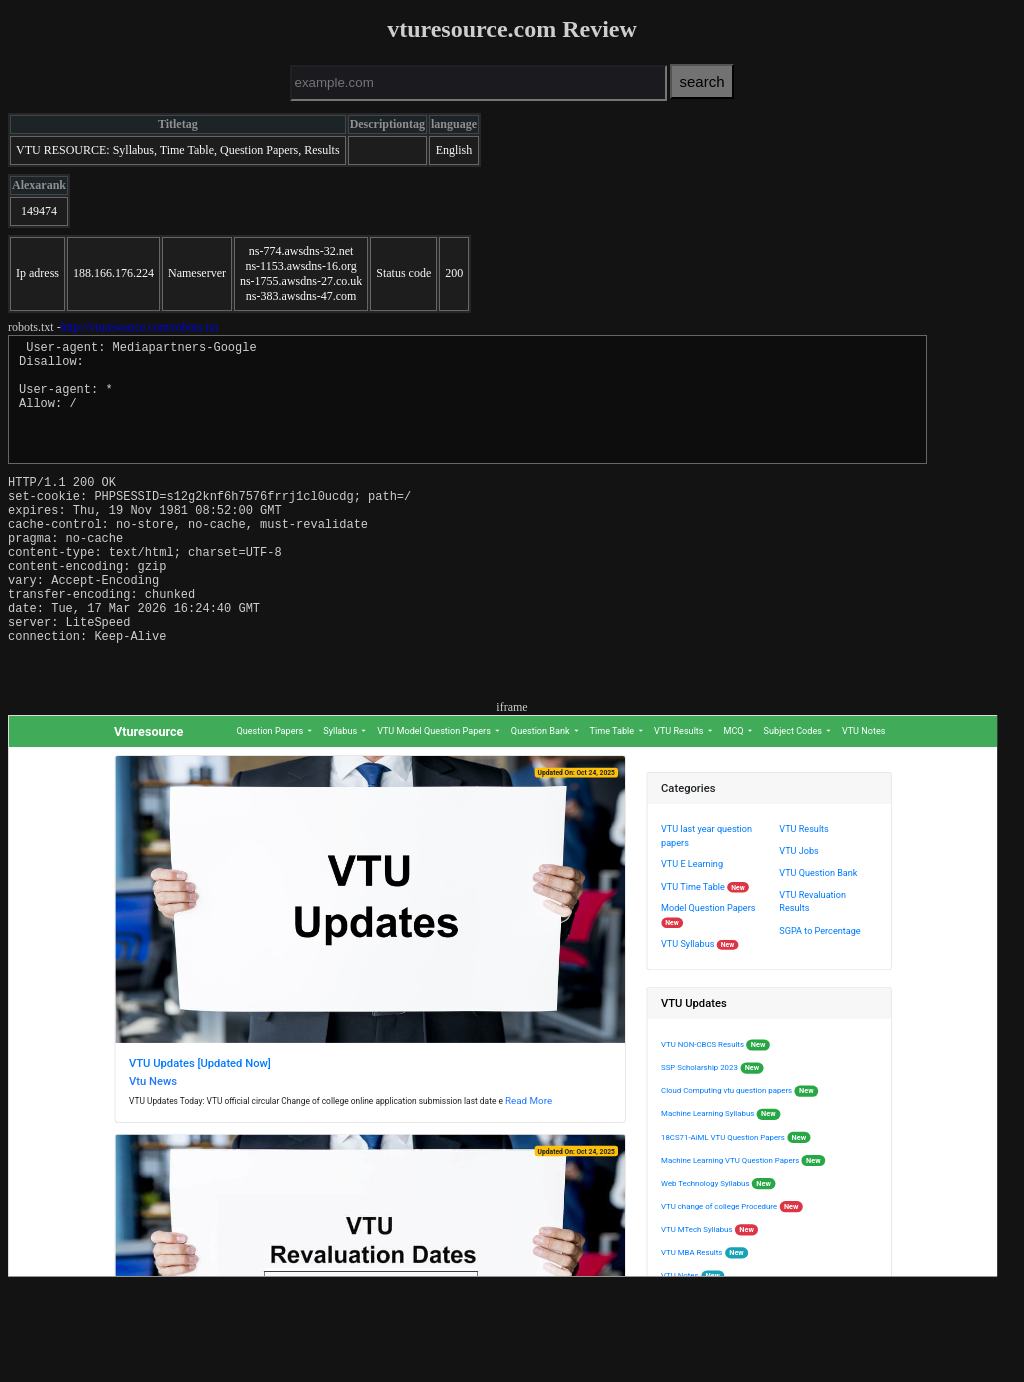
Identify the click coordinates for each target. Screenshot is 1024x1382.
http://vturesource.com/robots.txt (139, 327)
